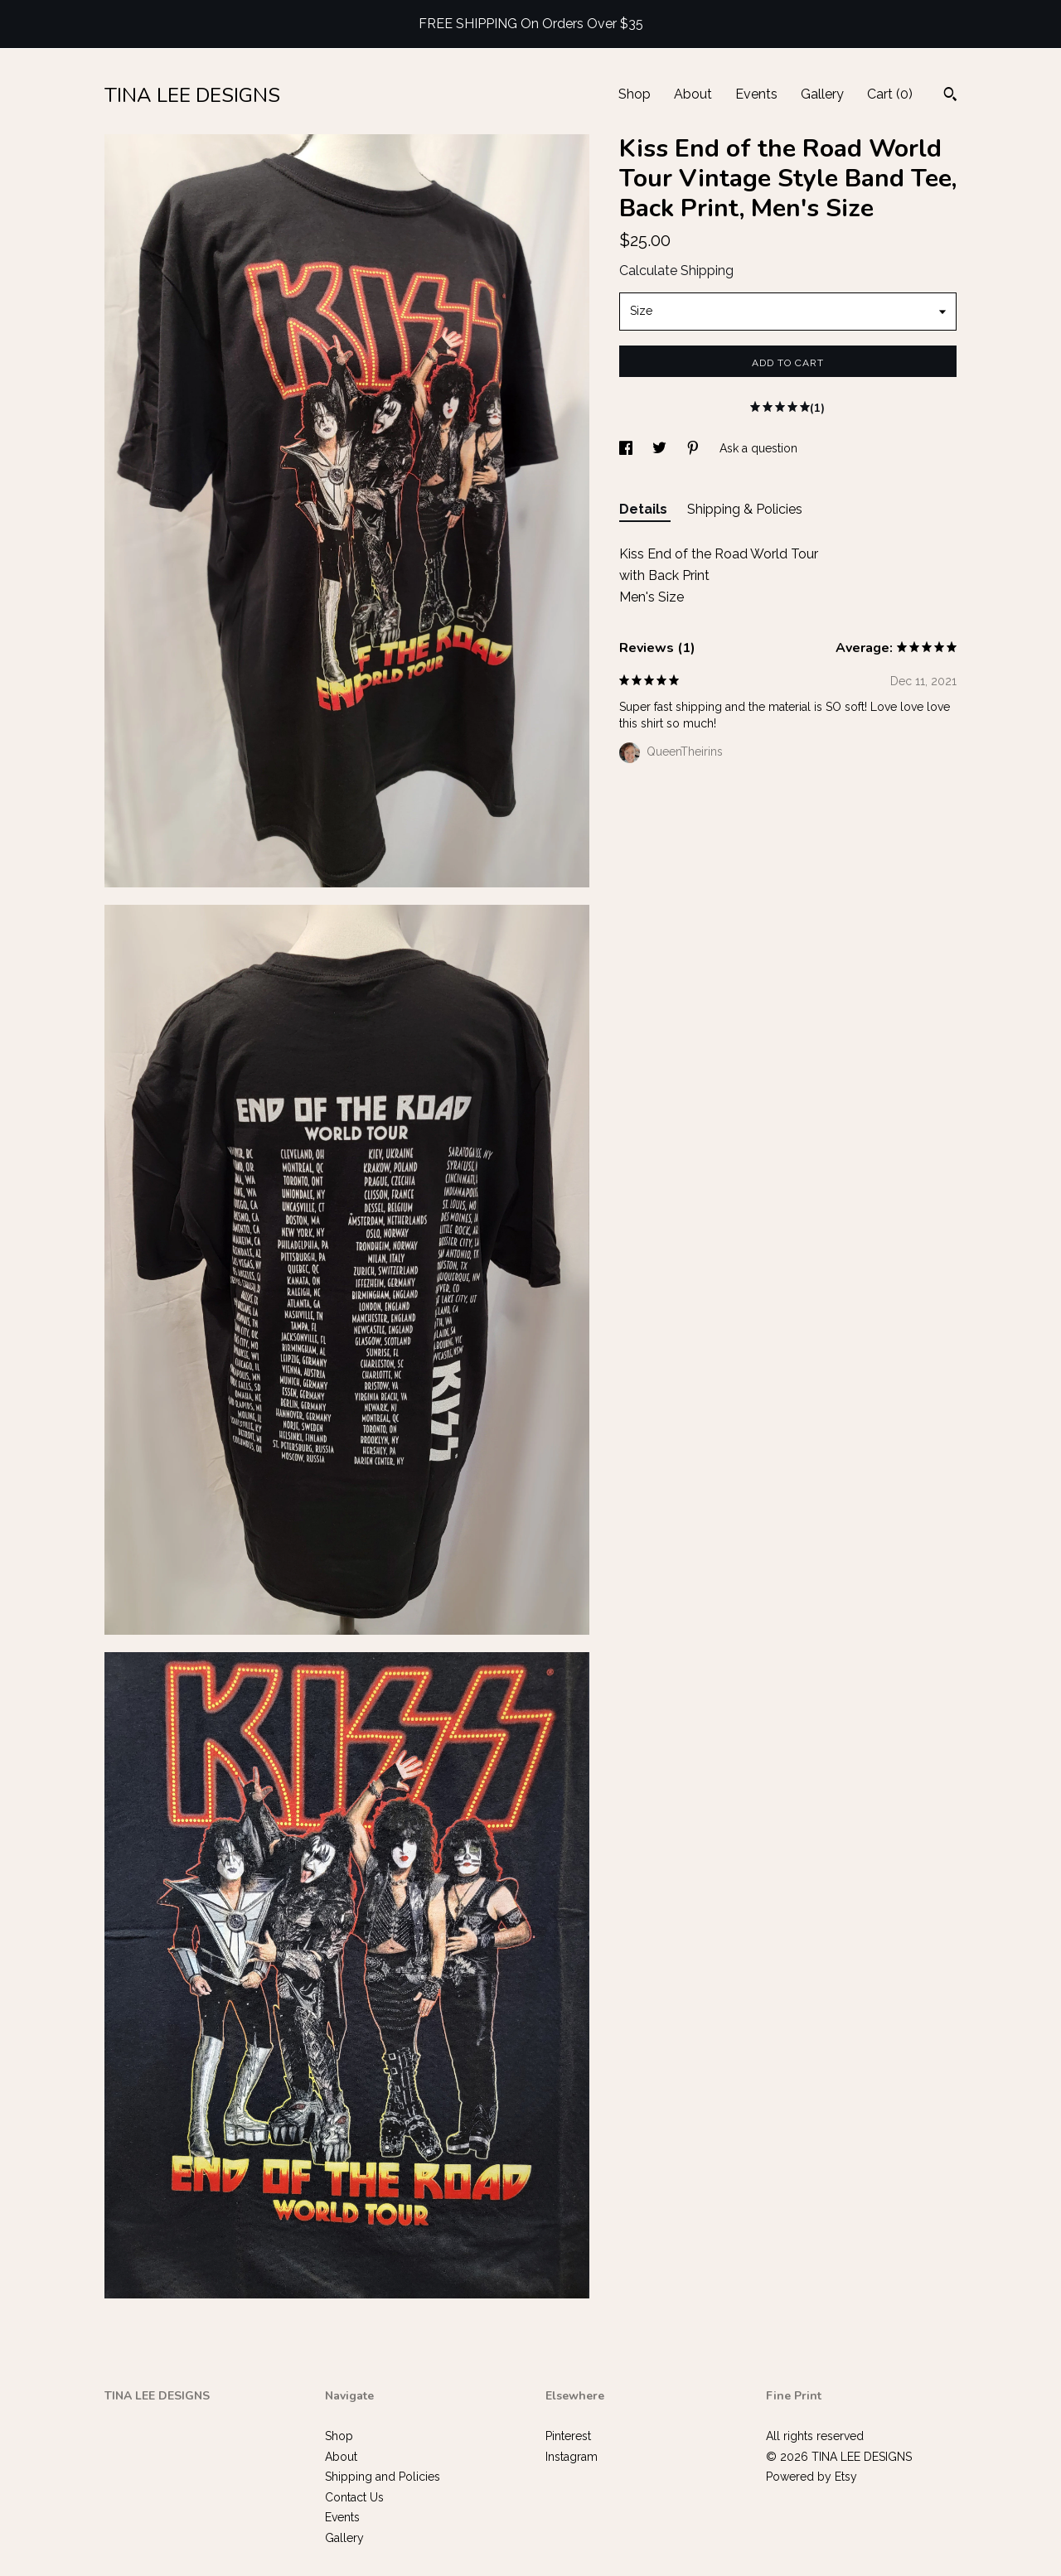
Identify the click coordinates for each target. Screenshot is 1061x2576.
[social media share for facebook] (627, 448)
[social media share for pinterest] (694, 448)
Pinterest (568, 2436)
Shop (634, 94)
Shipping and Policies (382, 2476)
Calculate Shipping (676, 270)
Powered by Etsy (811, 2476)
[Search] (950, 96)
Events (756, 94)
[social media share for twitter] (661, 448)
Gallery (822, 94)
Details (645, 509)
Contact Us (354, 2497)
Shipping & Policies (744, 509)
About (693, 94)
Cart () (890, 94)
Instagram (571, 2456)
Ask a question (758, 448)
